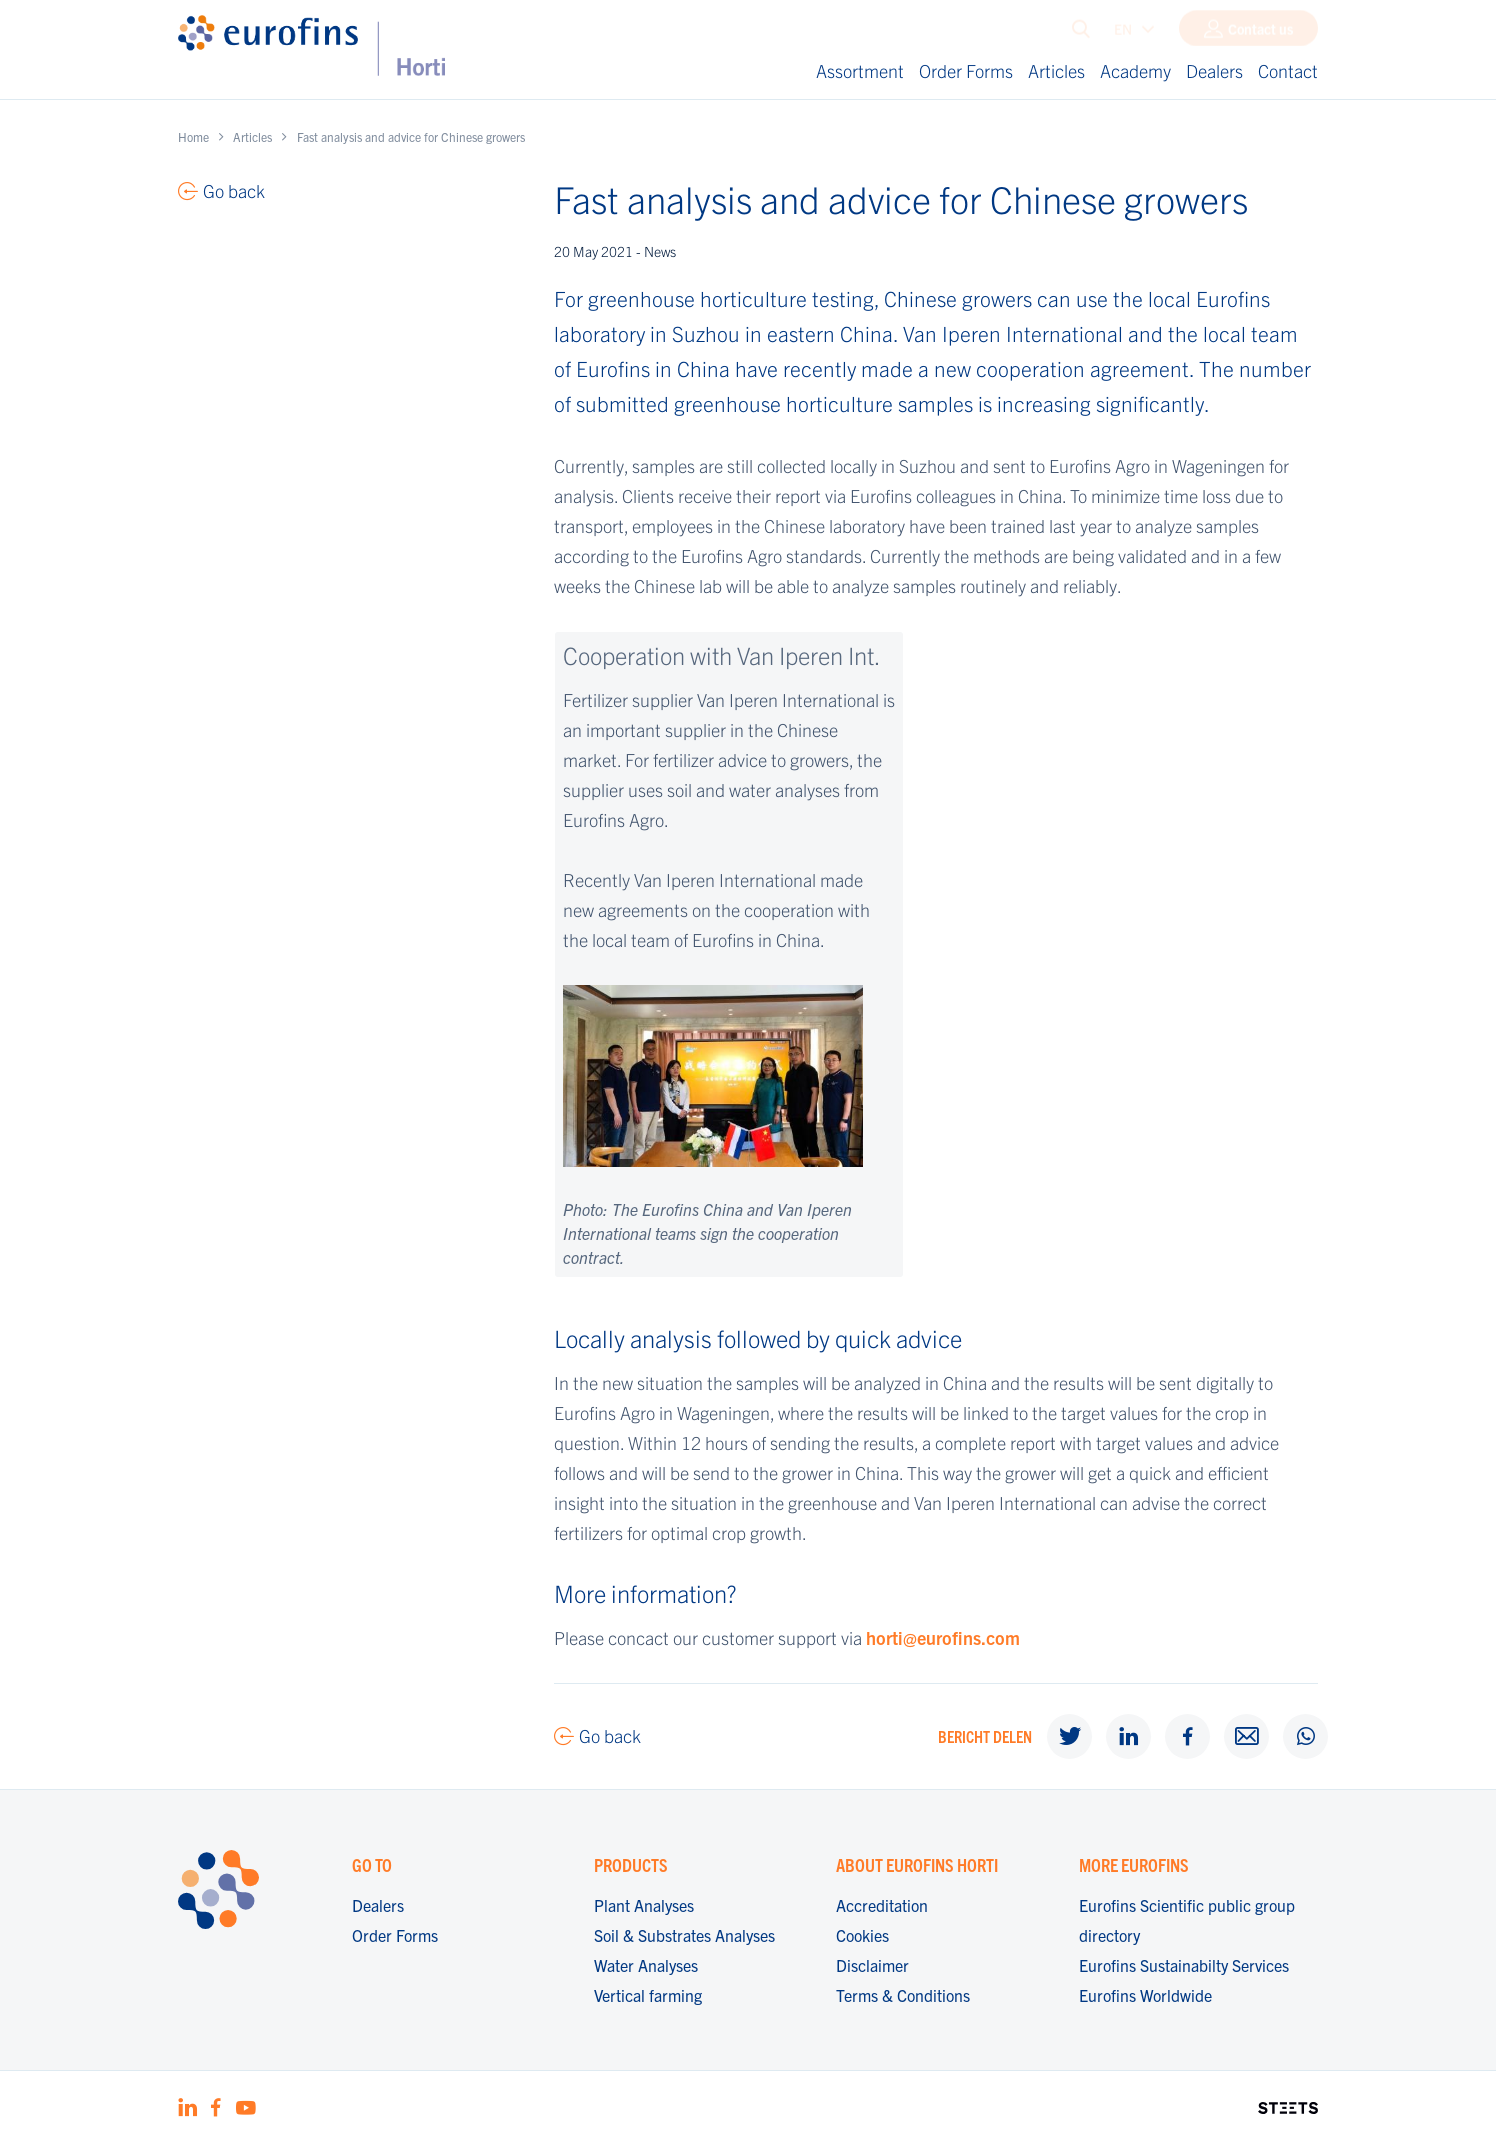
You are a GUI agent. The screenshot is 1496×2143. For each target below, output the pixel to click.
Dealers (1214, 70)
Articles (1056, 70)
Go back (610, 1735)
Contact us (1260, 33)
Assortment (860, 70)
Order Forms (966, 70)
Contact (1288, 70)
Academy (1135, 70)
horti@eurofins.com (943, 1637)
